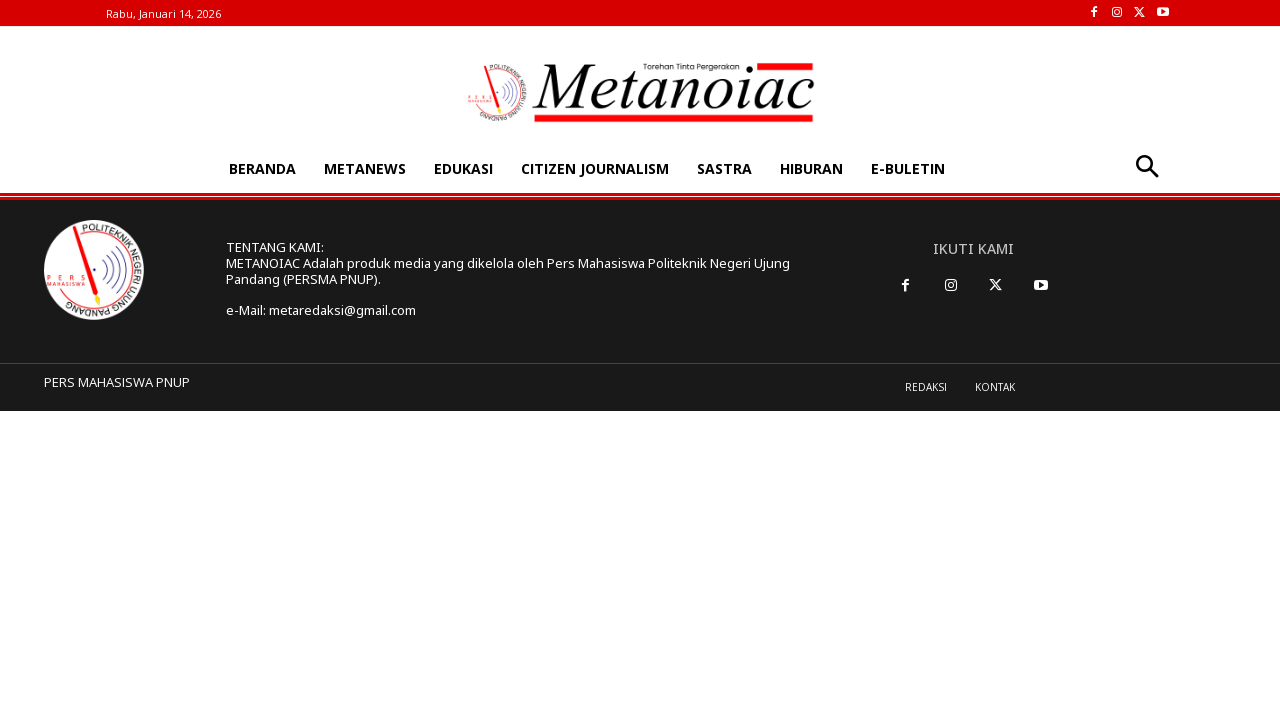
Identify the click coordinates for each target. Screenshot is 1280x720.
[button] (1146, 168)
